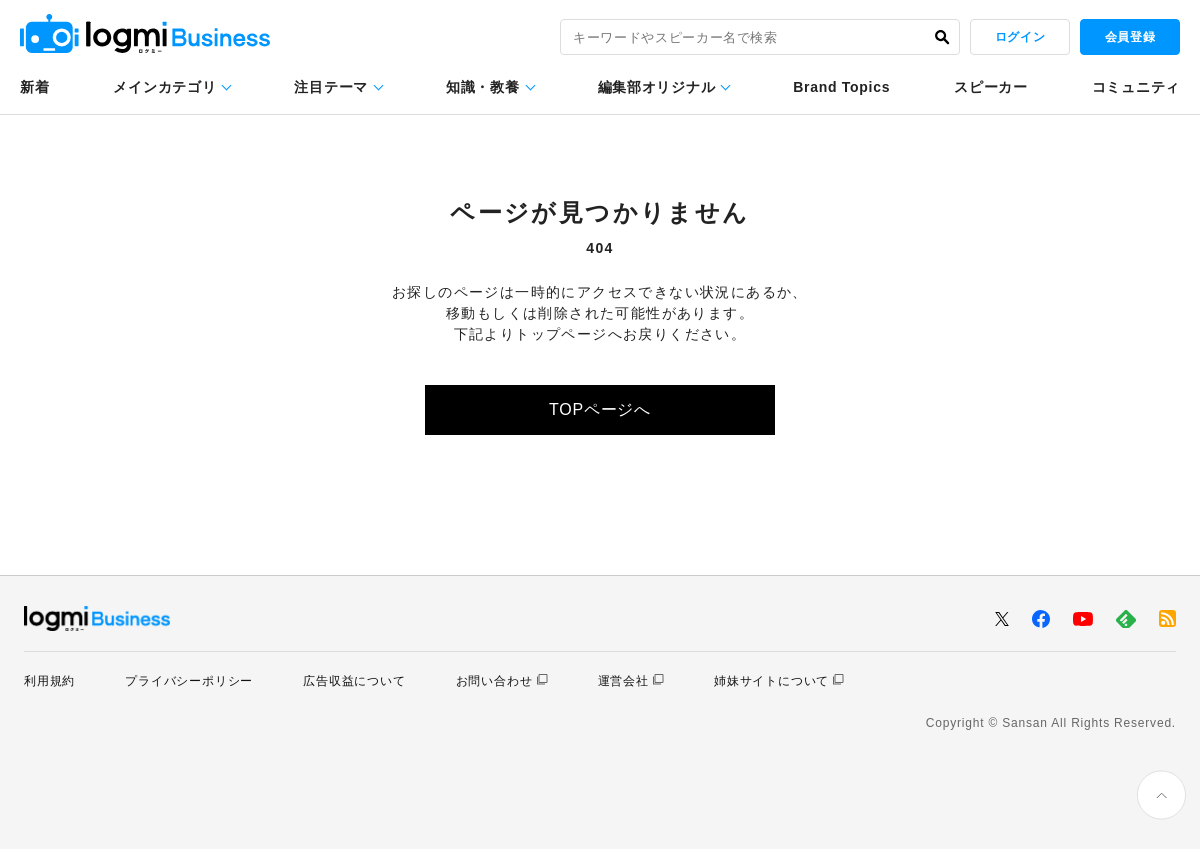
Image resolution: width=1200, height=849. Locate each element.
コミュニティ (1136, 87)
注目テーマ (331, 87)
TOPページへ (600, 409)
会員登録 (1130, 37)
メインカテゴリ (164, 87)
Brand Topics (841, 87)
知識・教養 (483, 87)
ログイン (1020, 37)
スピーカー (991, 87)
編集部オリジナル (657, 87)
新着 (34, 87)
